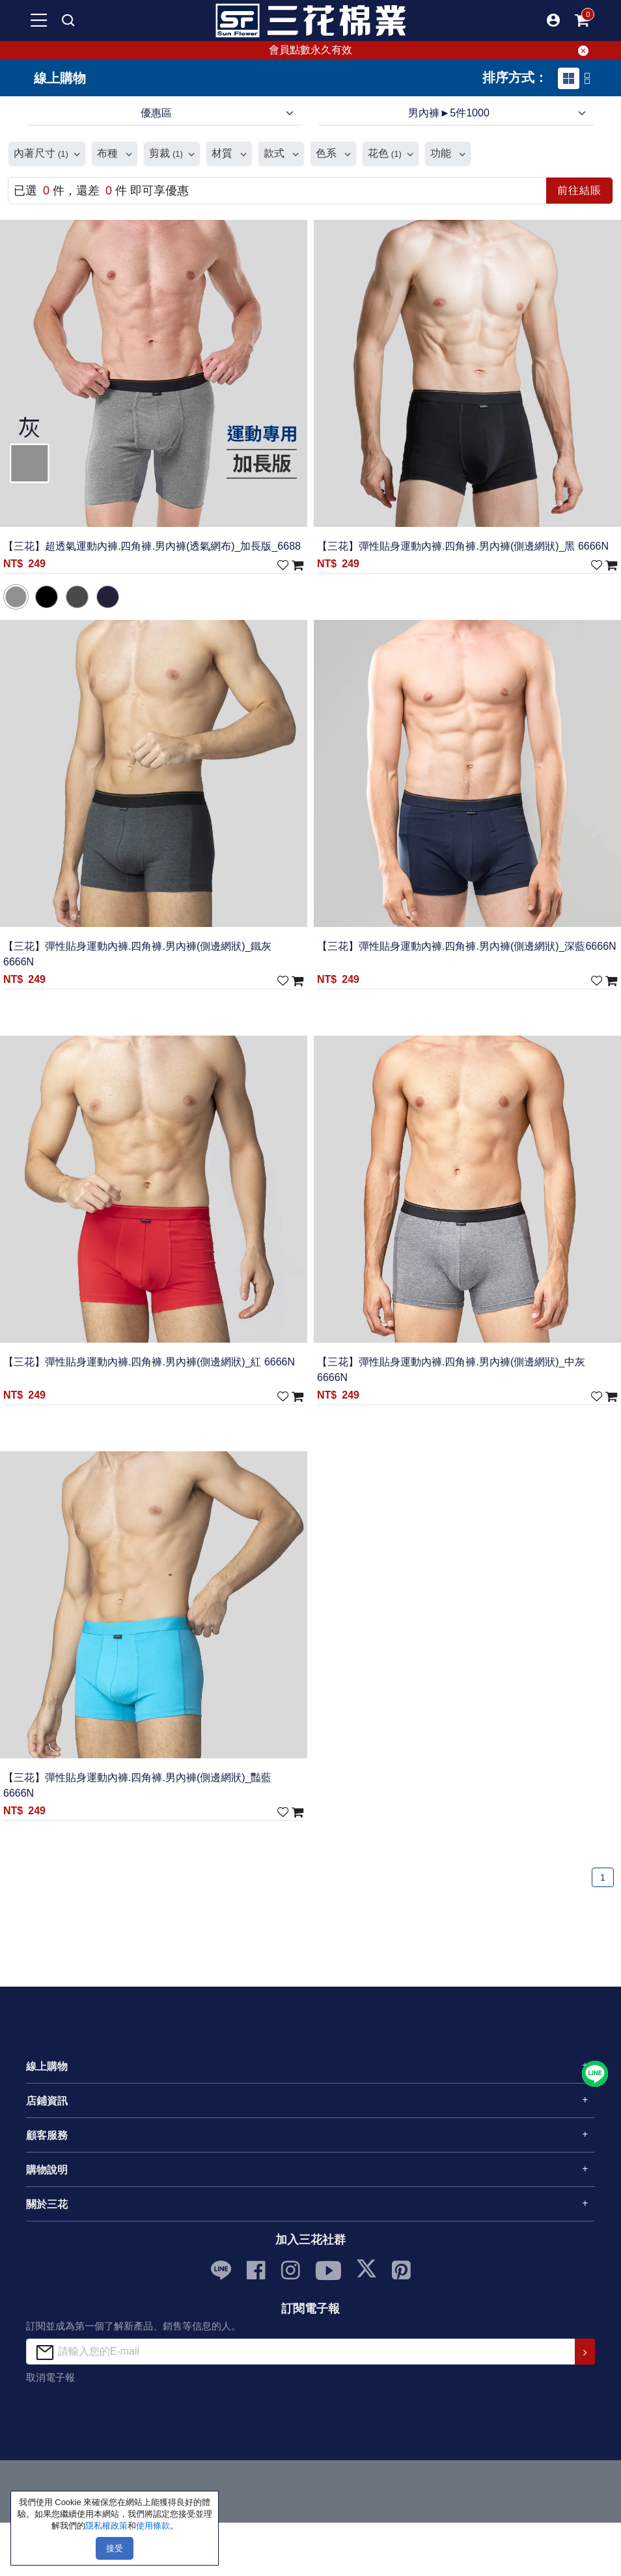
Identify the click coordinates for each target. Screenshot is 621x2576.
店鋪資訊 (47, 2100)
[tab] (568, 78)
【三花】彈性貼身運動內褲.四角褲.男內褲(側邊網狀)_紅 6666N (149, 1361)
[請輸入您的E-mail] (301, 2351)
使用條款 (153, 2525)
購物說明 (47, 2169)
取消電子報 (50, 2377)
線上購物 (47, 2066)
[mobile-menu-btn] (39, 20)
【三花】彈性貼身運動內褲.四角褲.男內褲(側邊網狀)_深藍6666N (466, 946)
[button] (553, 20)
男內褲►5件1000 (448, 112)
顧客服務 (47, 2135)
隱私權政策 (106, 2525)
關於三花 (47, 2204)
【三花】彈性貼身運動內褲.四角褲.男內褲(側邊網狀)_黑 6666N (463, 546)
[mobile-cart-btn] (582, 20)
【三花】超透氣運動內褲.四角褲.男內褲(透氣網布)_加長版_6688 (152, 546)
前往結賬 (579, 190)
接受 (114, 2548)
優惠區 (156, 112)
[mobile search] (68, 20)
